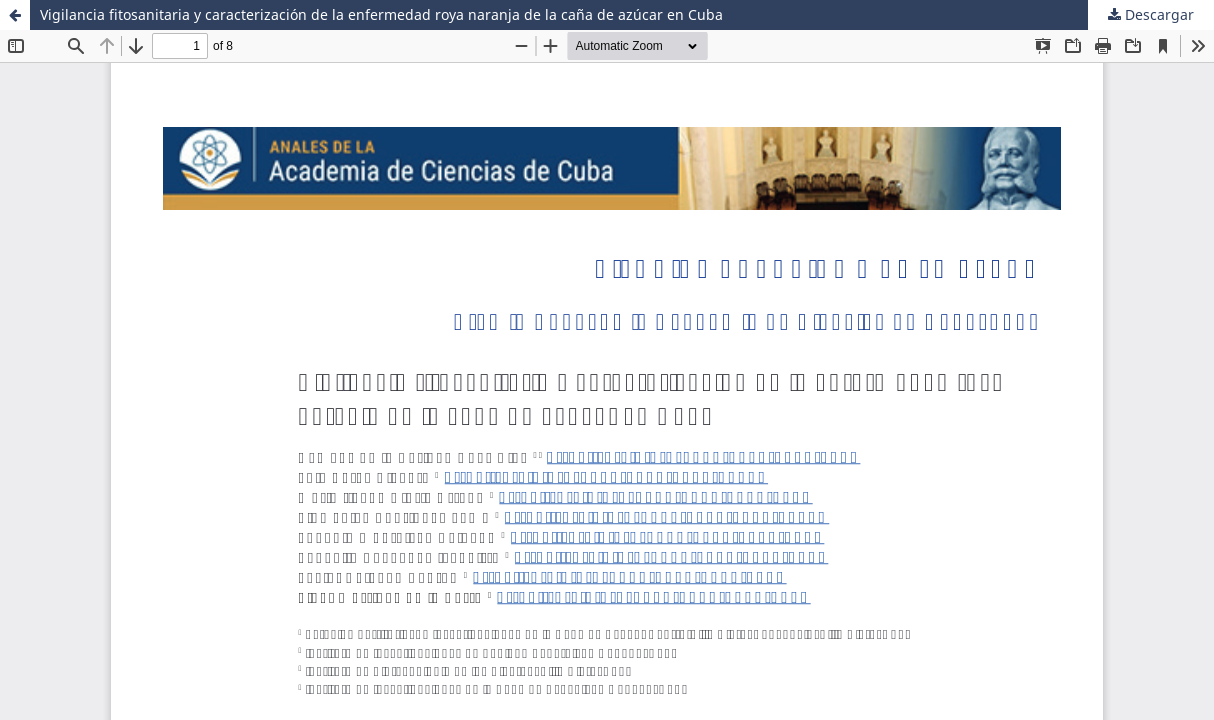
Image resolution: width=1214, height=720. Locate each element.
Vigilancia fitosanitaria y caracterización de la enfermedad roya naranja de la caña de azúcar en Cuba (381, 14)
